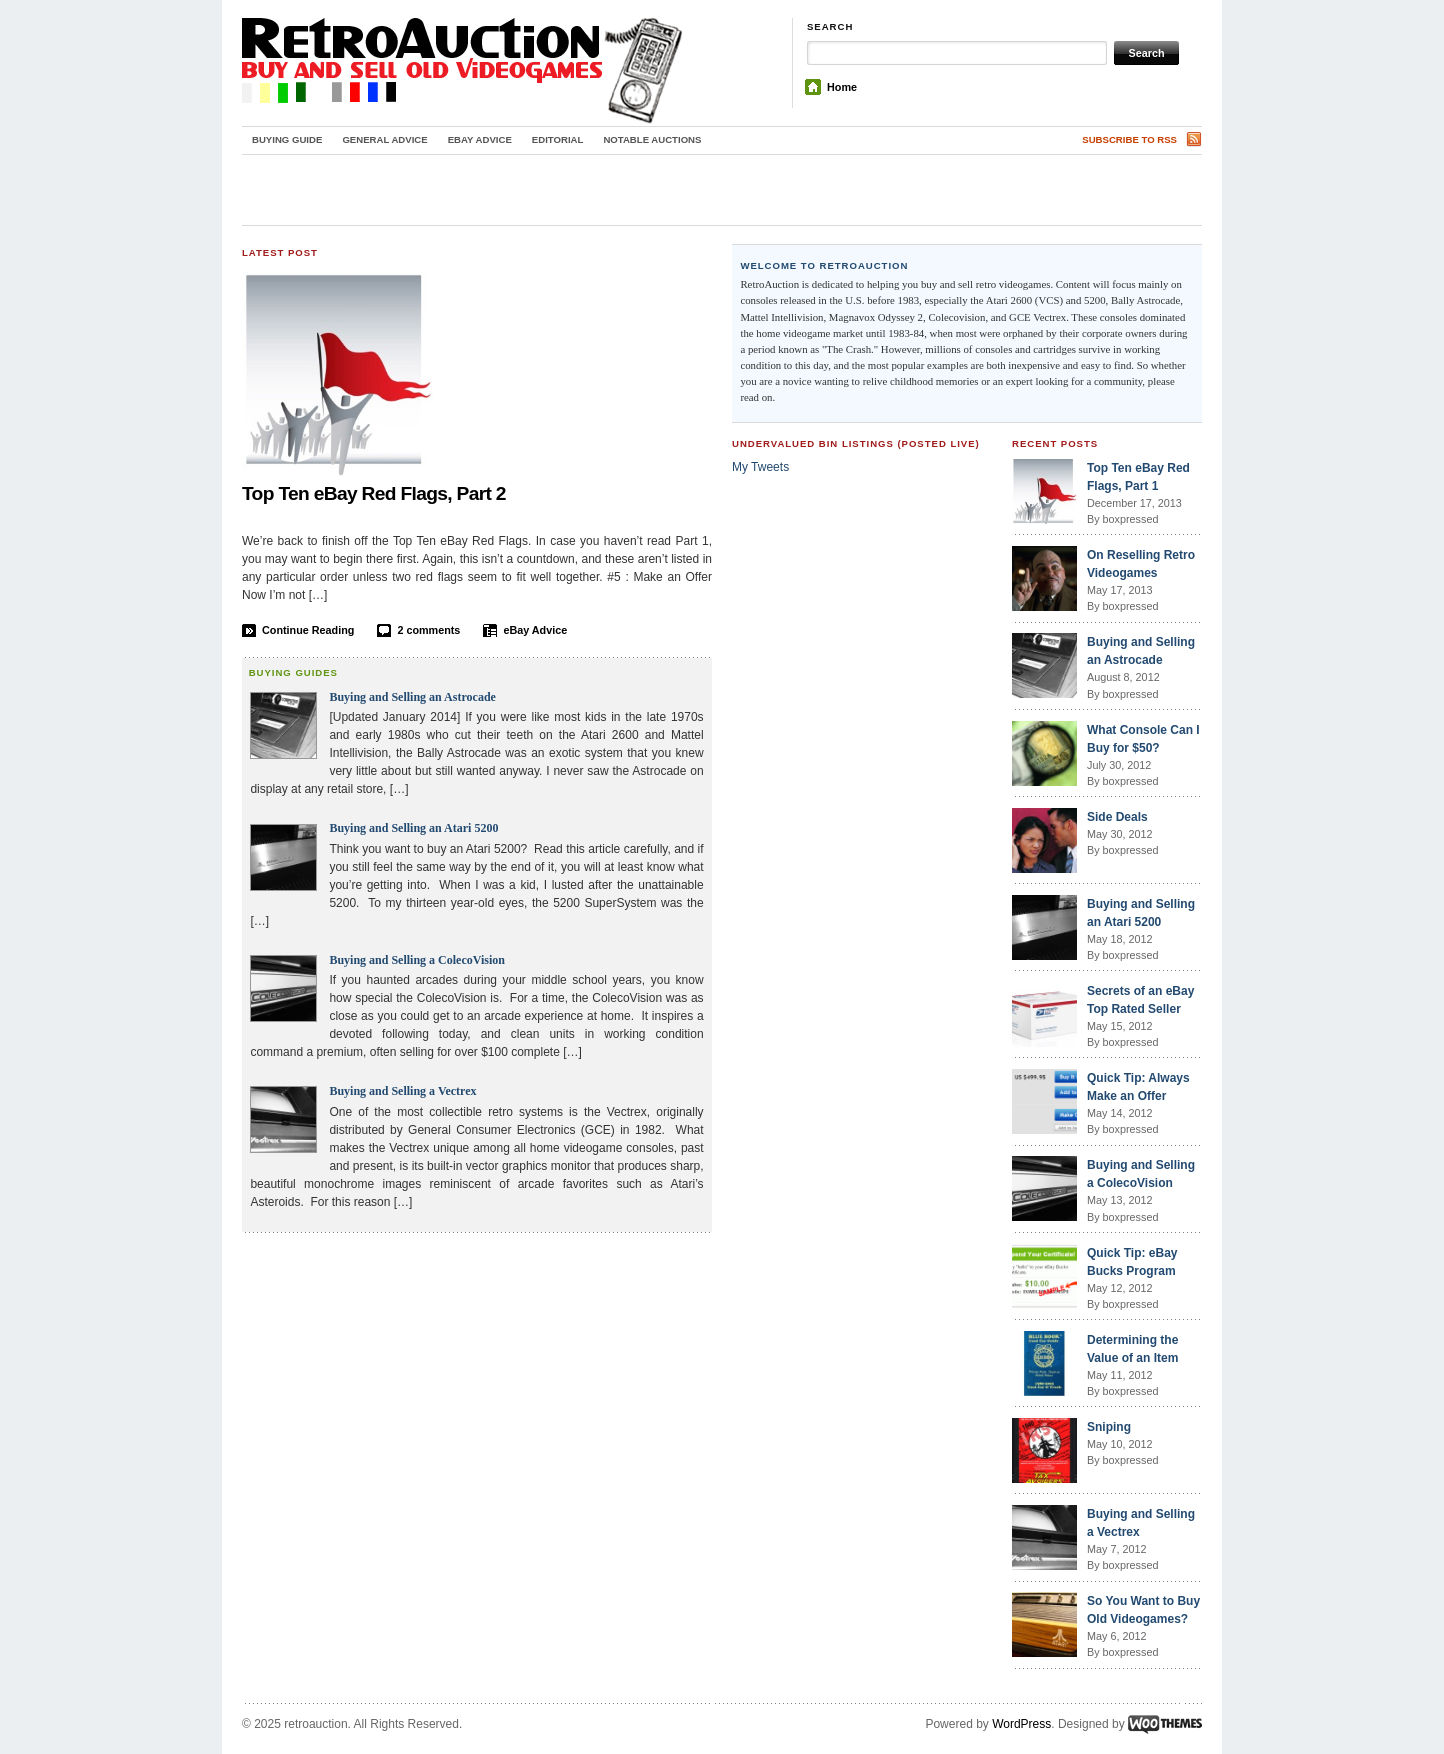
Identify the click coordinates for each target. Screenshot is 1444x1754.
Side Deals (1117, 817)
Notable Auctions (652, 139)
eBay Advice (480, 139)
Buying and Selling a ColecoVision (417, 960)
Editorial (558, 139)
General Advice (384, 139)
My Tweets (760, 467)
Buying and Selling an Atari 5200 (413, 828)
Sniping (1109, 1427)
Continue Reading (308, 630)
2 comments (428, 630)
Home (842, 87)
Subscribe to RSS (1129, 139)
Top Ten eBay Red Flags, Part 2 (374, 493)
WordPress (1021, 1724)
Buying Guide (287, 139)
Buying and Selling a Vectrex (402, 1091)
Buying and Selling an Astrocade (412, 697)
